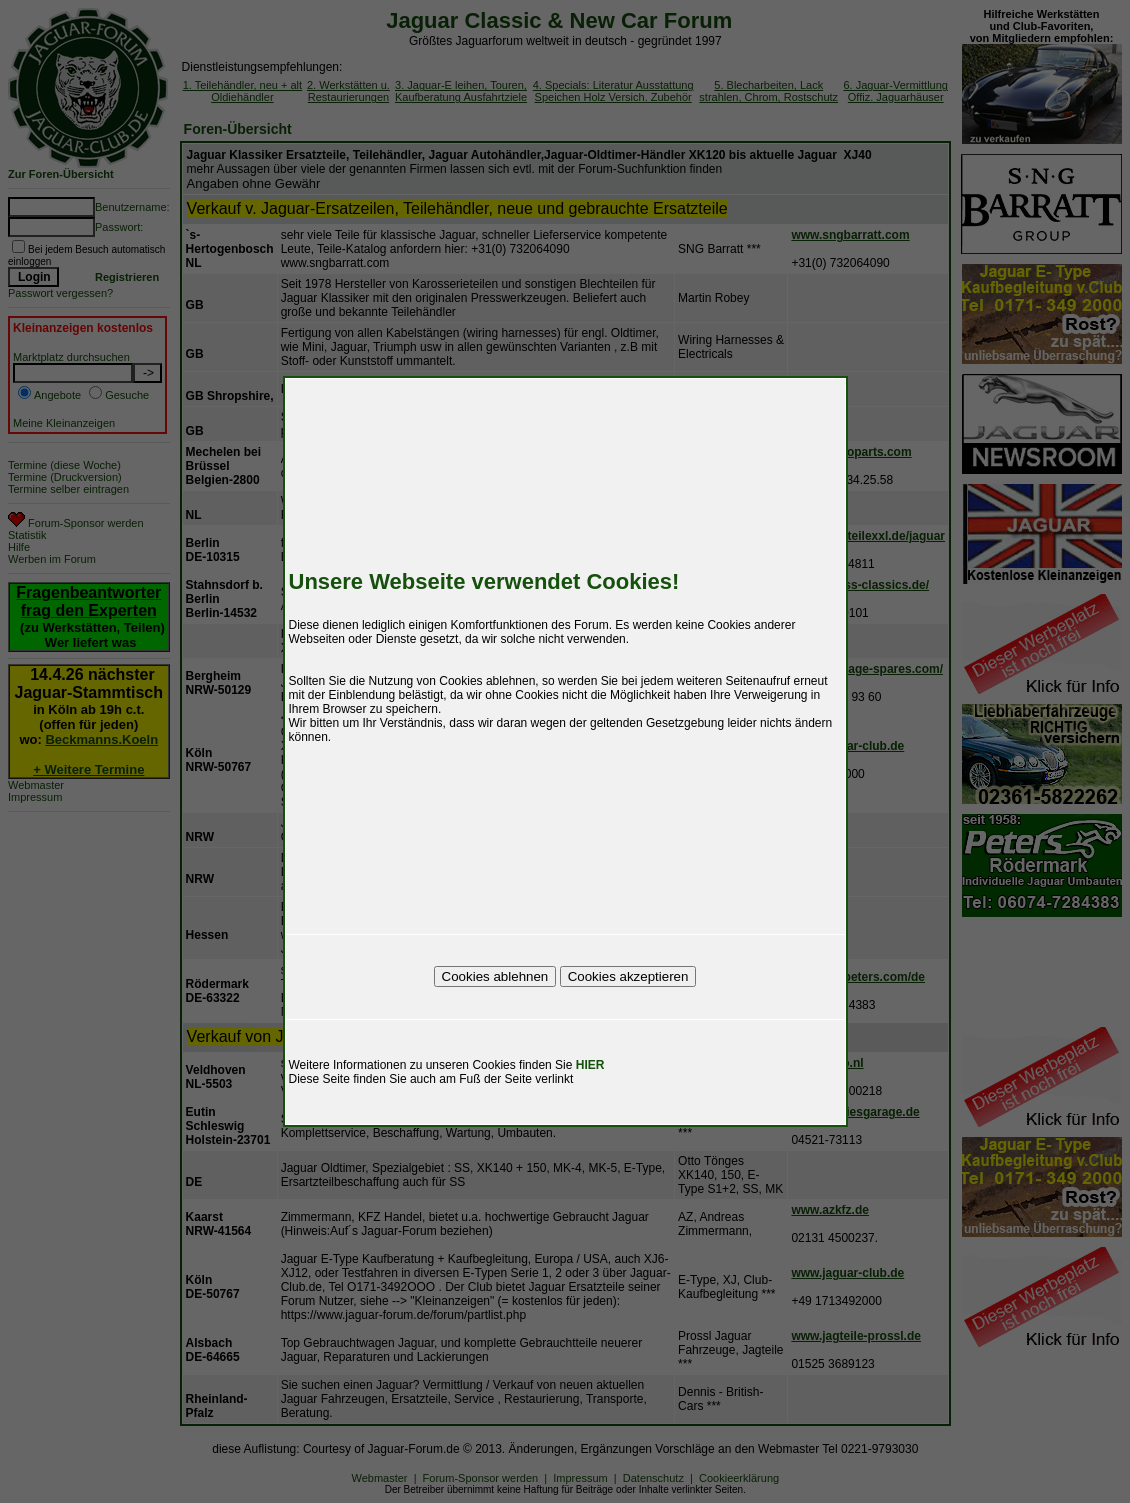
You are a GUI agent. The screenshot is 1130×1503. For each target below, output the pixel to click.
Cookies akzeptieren (628, 976)
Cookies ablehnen (495, 976)
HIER (590, 1065)
